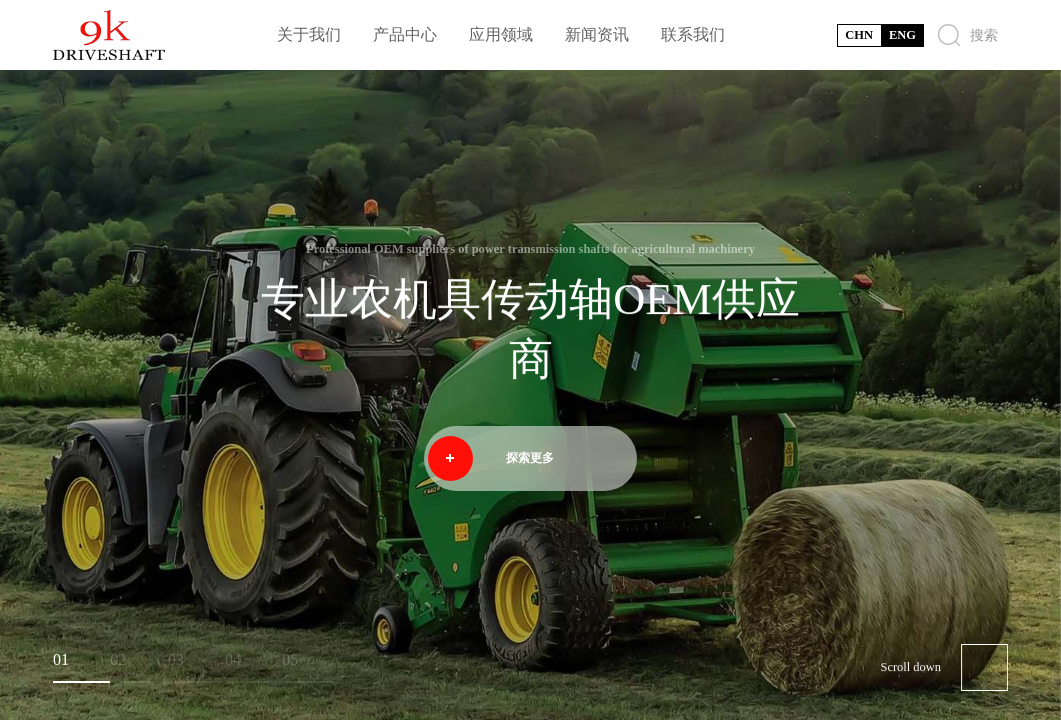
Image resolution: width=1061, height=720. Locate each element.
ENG (902, 35)
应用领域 (501, 34)
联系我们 (693, 34)
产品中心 (405, 34)
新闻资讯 (597, 34)
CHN (859, 35)
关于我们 (309, 34)
